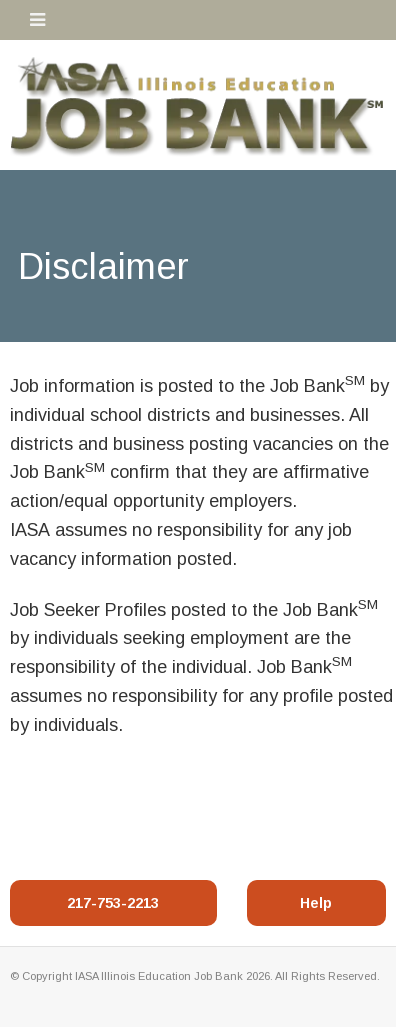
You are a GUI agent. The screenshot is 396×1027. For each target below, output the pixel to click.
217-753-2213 (113, 903)
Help (316, 903)
